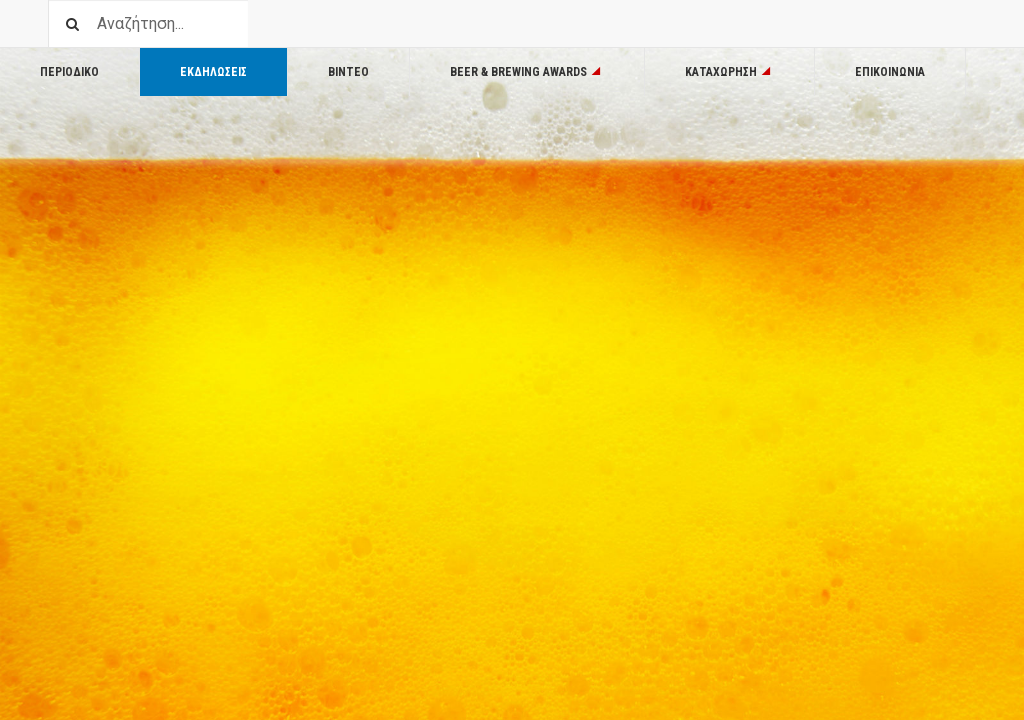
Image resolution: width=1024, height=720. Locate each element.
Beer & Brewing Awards (527, 72)
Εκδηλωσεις (213, 72)
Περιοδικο (69, 72)
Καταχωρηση (729, 72)
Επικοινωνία (890, 72)
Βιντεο (348, 72)
